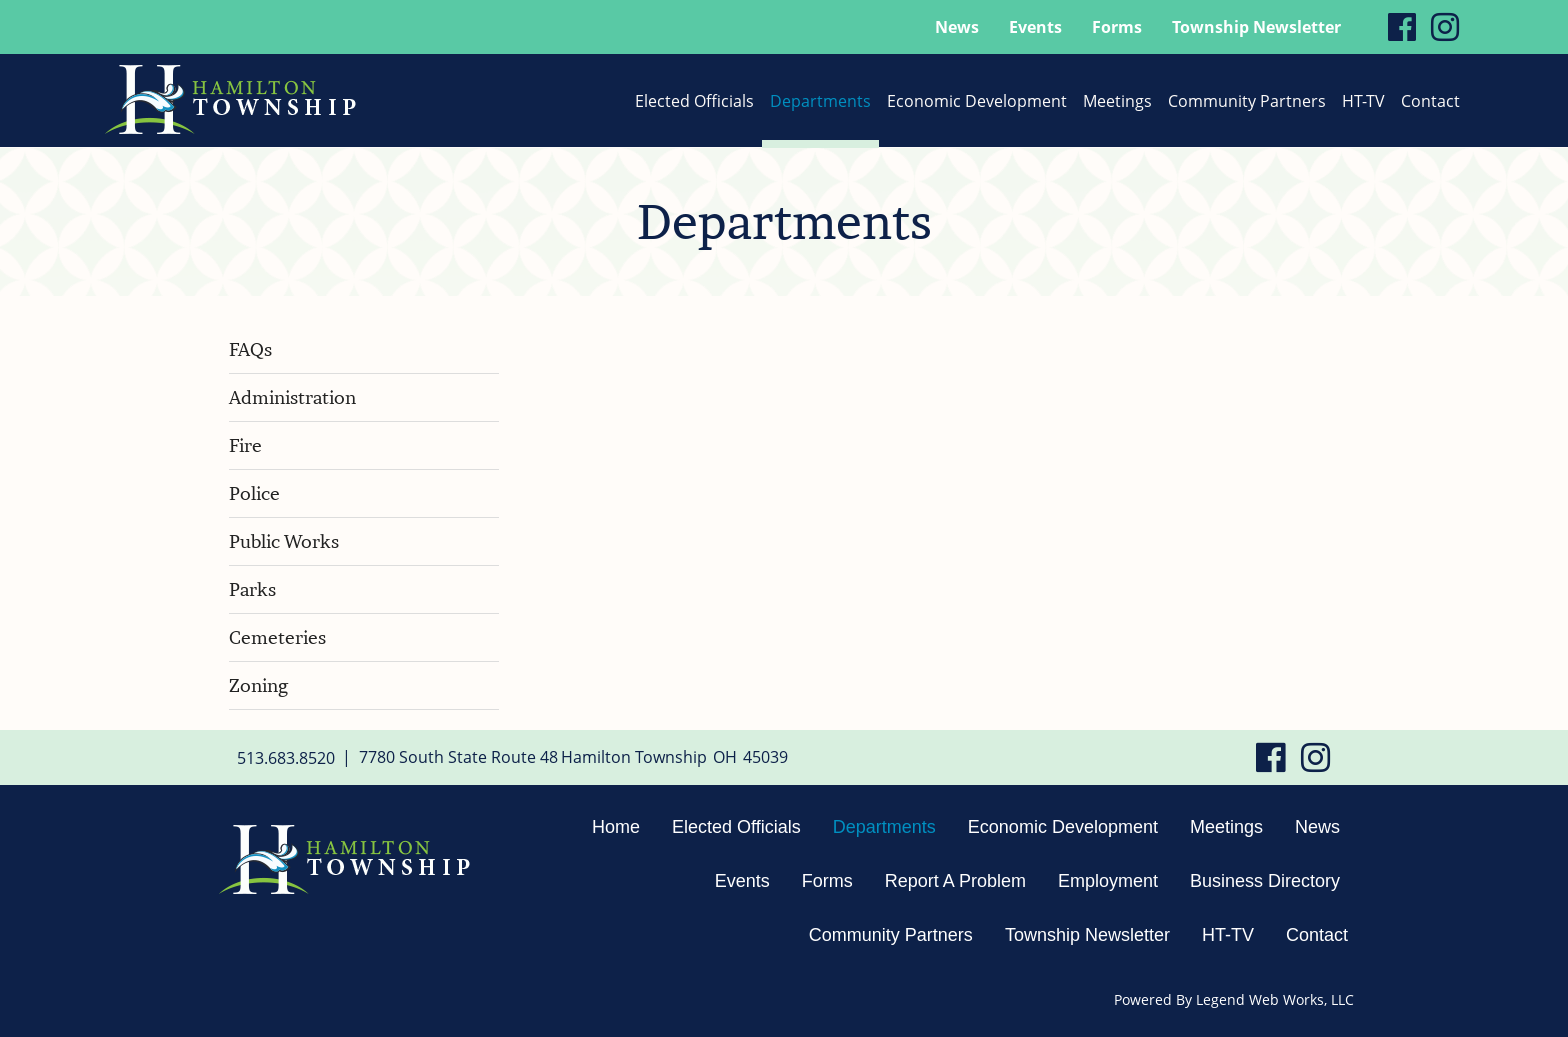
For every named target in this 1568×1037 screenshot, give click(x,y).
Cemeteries (277, 637)
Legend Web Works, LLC (1275, 999)
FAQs (250, 349)
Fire (245, 445)
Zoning (258, 685)
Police (254, 493)
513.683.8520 (286, 757)
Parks (252, 589)
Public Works (284, 541)
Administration (292, 397)
